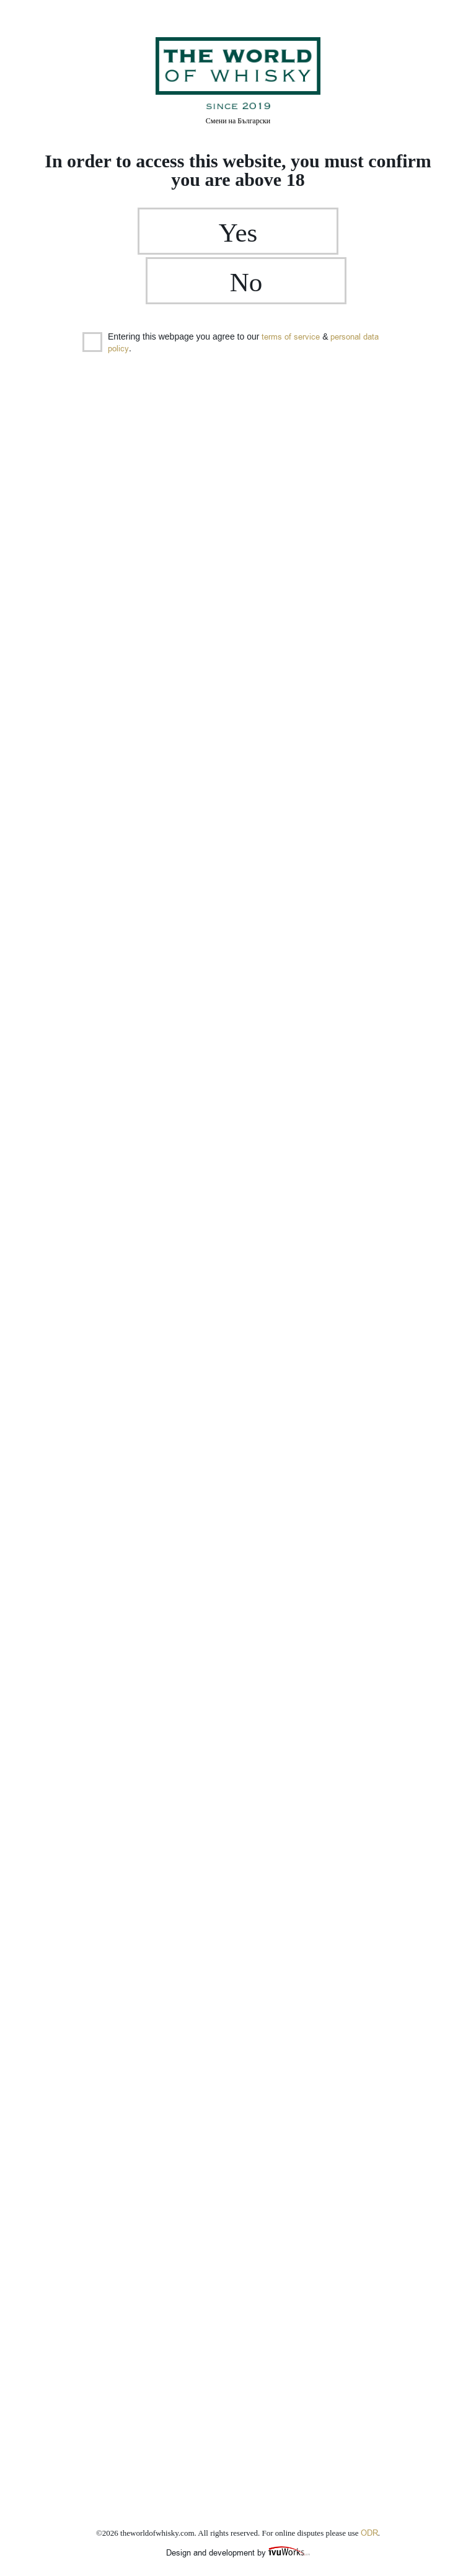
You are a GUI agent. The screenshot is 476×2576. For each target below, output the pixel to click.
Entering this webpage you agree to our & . (231, 300)
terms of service (291, 294)
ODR (369, 2533)
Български (238, 120)
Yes (154, 237)
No (321, 237)
